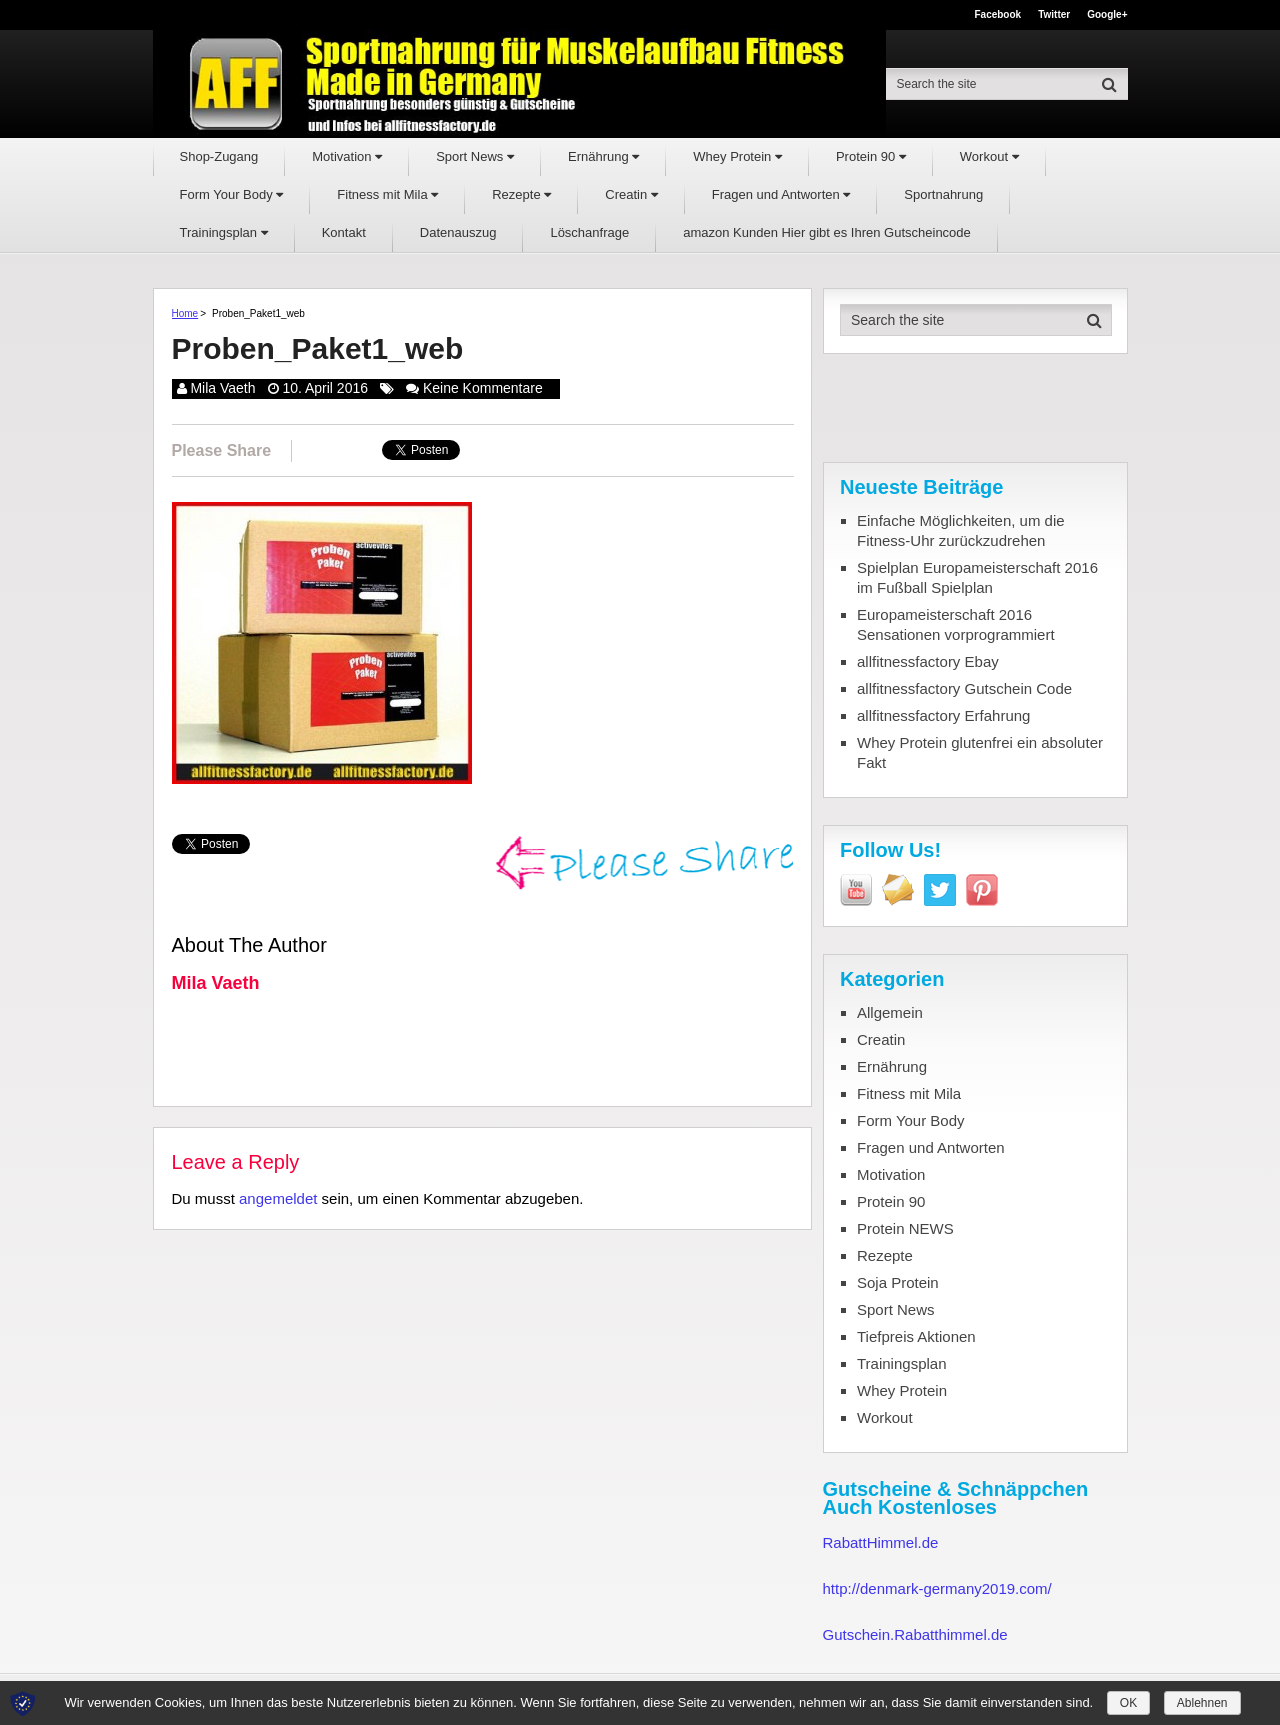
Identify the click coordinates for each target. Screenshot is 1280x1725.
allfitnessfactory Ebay (928, 661)
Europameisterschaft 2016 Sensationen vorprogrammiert (956, 624)
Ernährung (603, 156)
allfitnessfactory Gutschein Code (964, 688)
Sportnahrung (943, 194)
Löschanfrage (589, 232)
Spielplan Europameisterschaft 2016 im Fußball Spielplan (977, 577)
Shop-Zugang (219, 156)
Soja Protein (898, 1282)
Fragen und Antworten (781, 194)
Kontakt (344, 232)
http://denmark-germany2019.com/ (937, 1588)
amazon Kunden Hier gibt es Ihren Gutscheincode (827, 232)
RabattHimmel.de (881, 1542)
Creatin (631, 194)
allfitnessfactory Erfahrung (943, 715)
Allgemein (890, 1012)
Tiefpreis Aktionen (916, 1336)
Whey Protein (737, 156)
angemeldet (278, 1198)
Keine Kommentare (483, 388)
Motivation (347, 156)
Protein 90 (871, 156)
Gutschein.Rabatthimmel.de (915, 1634)
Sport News (475, 156)
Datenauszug (458, 232)
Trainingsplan (224, 232)
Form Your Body (232, 194)
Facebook (997, 15)
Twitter (1054, 15)
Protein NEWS (905, 1228)
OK (1128, 1703)
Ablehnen (1202, 1703)
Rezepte (521, 194)
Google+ (1107, 15)
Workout (989, 156)
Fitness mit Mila (387, 194)
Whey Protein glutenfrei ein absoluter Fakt (980, 752)
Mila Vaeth (222, 388)
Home (185, 313)
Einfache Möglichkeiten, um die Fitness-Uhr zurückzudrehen (961, 530)
